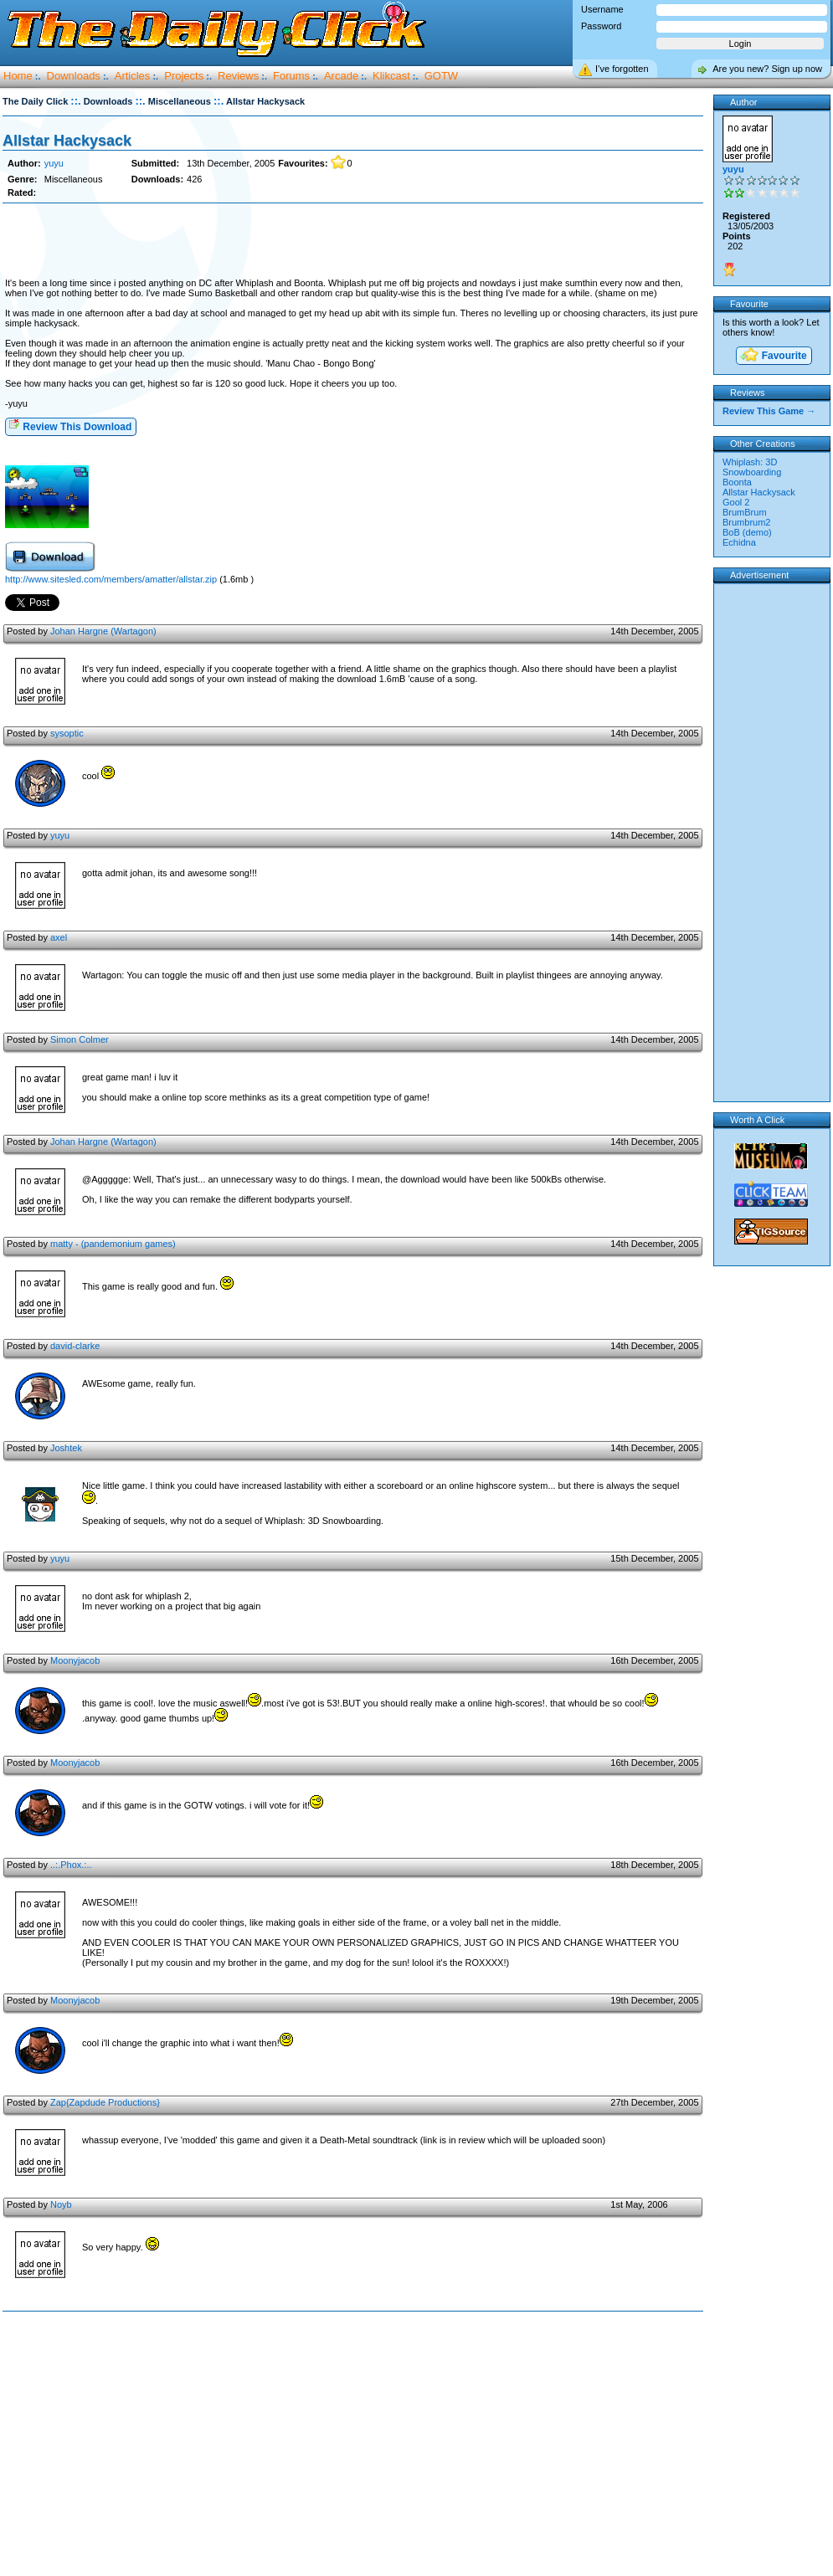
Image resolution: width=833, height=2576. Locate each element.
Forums (291, 75)
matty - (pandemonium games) (113, 1244)
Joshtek (66, 1448)
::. (75, 101)
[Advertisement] (352, 241)
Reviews (238, 75)
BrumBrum (744, 512)
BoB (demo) (747, 532)
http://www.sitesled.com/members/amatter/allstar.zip (111, 579)
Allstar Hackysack (67, 140)
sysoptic (67, 733)
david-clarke (75, 1346)
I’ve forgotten (622, 69)
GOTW (441, 75)
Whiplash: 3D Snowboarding (751, 467)
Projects (183, 75)
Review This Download (69, 425)
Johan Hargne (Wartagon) (103, 631)
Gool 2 (735, 502)
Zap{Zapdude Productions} (105, 2102)
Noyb (61, 2204)
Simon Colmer (79, 1039)
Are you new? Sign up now (767, 69)
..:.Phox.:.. (71, 1865)
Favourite (772, 356)
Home (18, 75)
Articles (133, 75)
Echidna (739, 542)
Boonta (737, 482)
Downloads (73, 75)
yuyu (54, 163)
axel (58, 937)
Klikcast (391, 75)
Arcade (341, 75)
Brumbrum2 (746, 522)
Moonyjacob (75, 1660)
